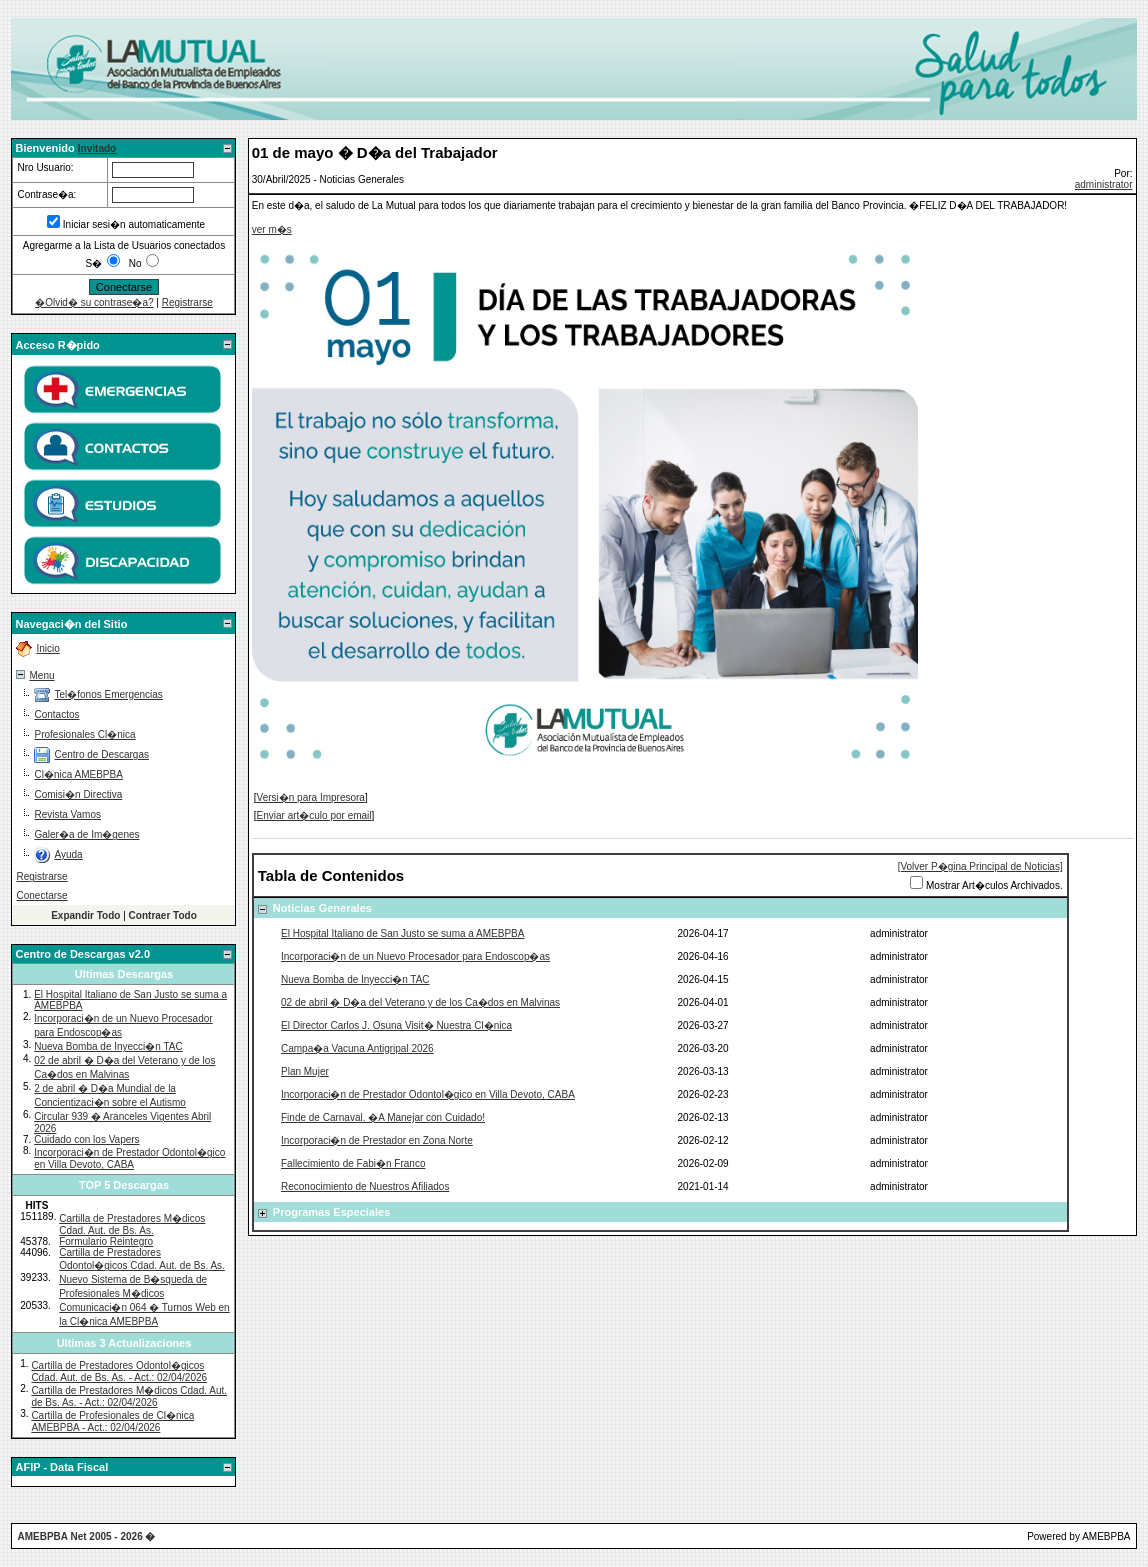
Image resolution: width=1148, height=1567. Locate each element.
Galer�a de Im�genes (86, 834)
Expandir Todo (85, 915)
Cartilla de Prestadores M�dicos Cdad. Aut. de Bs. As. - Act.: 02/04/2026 (129, 1396)
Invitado (97, 148)
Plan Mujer (305, 1071)
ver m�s (272, 229)
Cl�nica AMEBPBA (78, 774)
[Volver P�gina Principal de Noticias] (980, 866)
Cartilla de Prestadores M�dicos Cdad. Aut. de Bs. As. (132, 1224)
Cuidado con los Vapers (86, 1139)
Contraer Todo (163, 915)
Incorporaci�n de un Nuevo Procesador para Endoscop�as (415, 956)
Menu (41, 675)
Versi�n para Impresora (311, 797)
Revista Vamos (67, 814)
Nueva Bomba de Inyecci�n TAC (108, 1046)
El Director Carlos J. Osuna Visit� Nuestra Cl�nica (396, 1025)
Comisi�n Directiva (78, 794)
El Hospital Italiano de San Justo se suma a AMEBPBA (402, 933)
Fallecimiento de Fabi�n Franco (353, 1163)
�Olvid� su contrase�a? (94, 302)
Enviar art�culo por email (314, 815)
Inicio (47, 648)
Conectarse (41, 895)
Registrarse (187, 302)
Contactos (56, 714)
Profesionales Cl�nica (84, 734)
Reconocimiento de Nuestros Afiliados (365, 1186)
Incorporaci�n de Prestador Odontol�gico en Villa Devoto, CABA (129, 1158)
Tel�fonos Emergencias (108, 694)
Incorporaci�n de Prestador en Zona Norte (377, 1140)
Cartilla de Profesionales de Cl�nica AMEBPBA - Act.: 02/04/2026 (112, 1421)
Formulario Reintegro (106, 1241)
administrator (1104, 184)
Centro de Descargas (101, 754)
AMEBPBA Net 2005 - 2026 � (86, 1536)
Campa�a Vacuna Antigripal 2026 (357, 1048)
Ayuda (68, 854)
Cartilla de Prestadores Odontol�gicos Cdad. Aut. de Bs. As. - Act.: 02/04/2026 (119, 1371)
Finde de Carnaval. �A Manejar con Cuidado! (383, 1117)
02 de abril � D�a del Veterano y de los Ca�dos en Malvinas (420, 1002)
